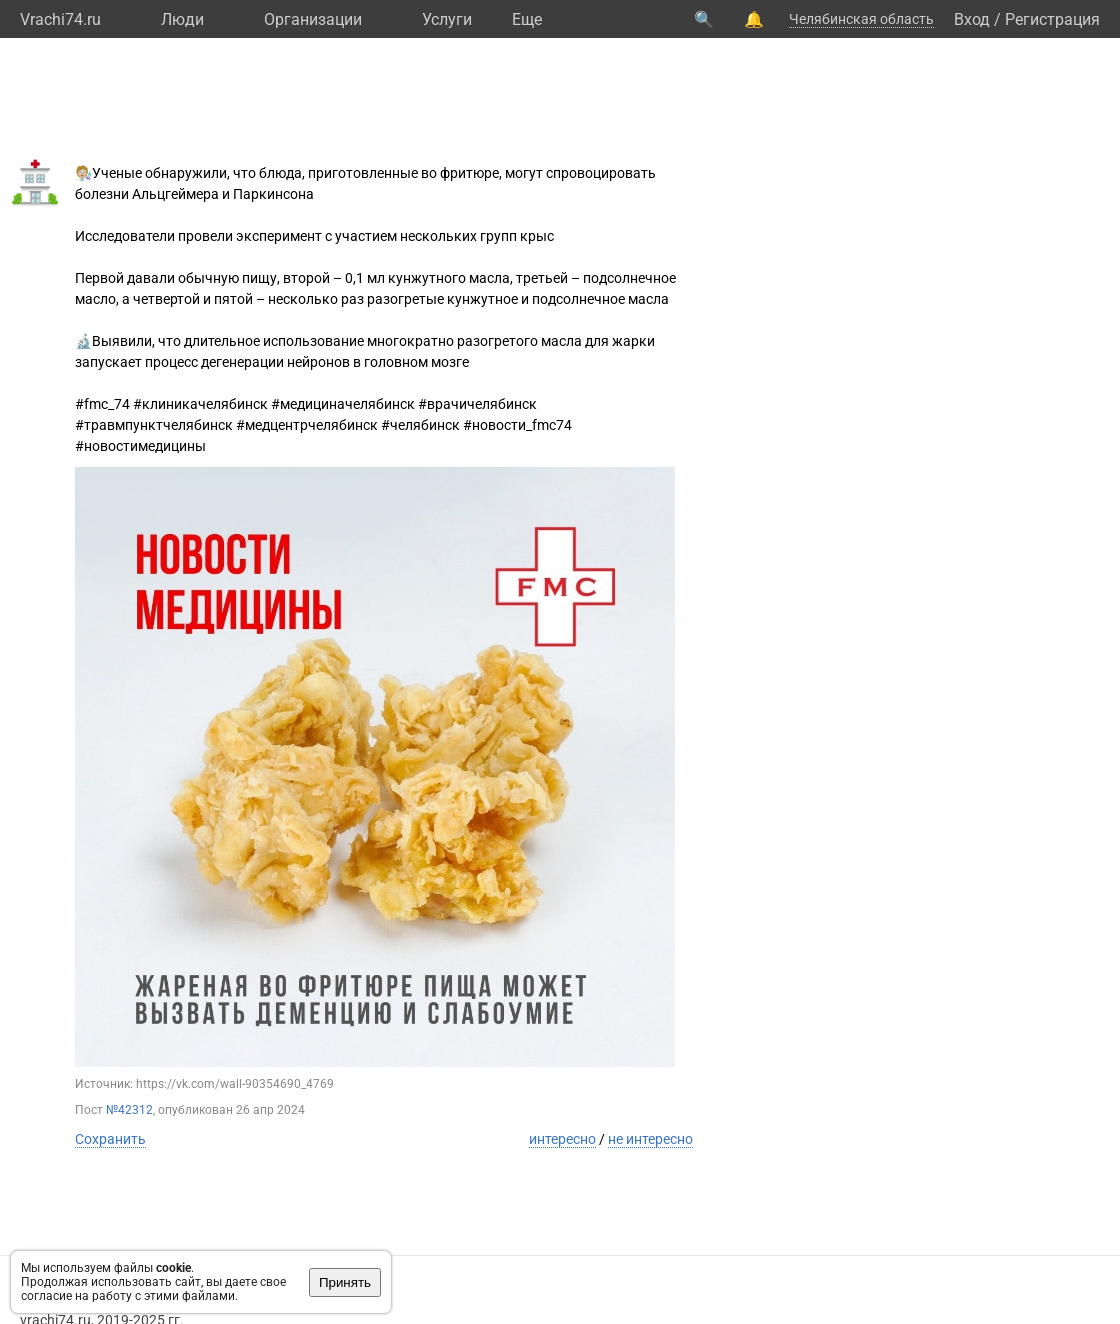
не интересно (650, 1139)
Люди (182, 19)
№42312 (129, 1110)
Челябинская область (861, 19)
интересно (562, 1139)
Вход (972, 19)
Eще (527, 19)
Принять (345, 1282)
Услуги (447, 19)
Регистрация (1052, 19)
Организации (313, 19)
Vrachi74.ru (60, 19)
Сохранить (110, 1139)
